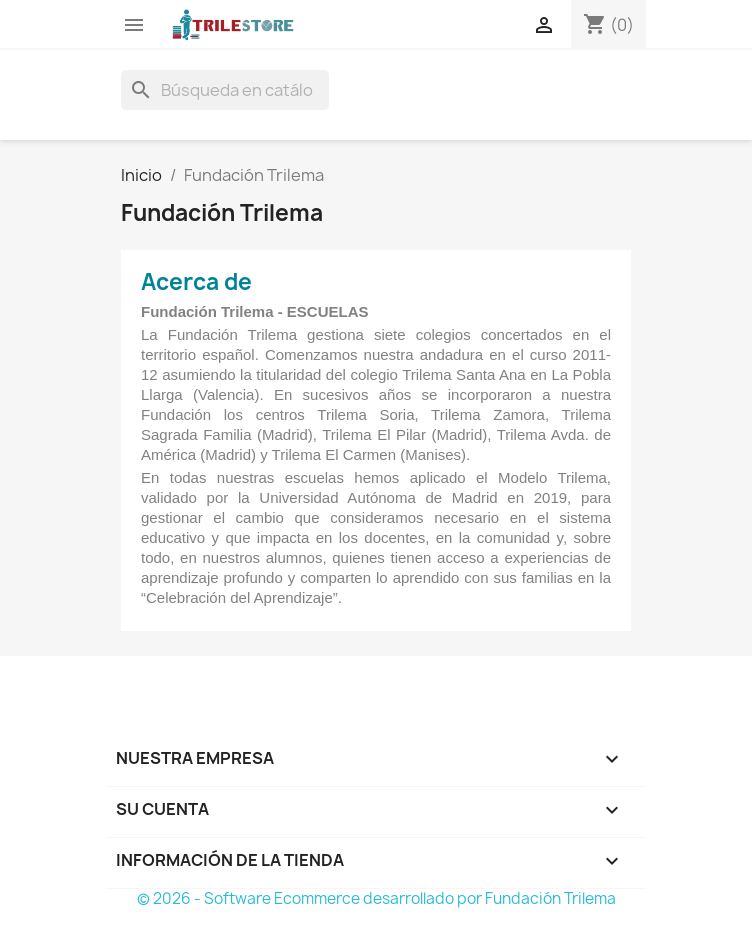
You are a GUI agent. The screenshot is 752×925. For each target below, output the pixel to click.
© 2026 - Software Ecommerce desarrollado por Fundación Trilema (376, 898)
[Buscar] (225, 90)
